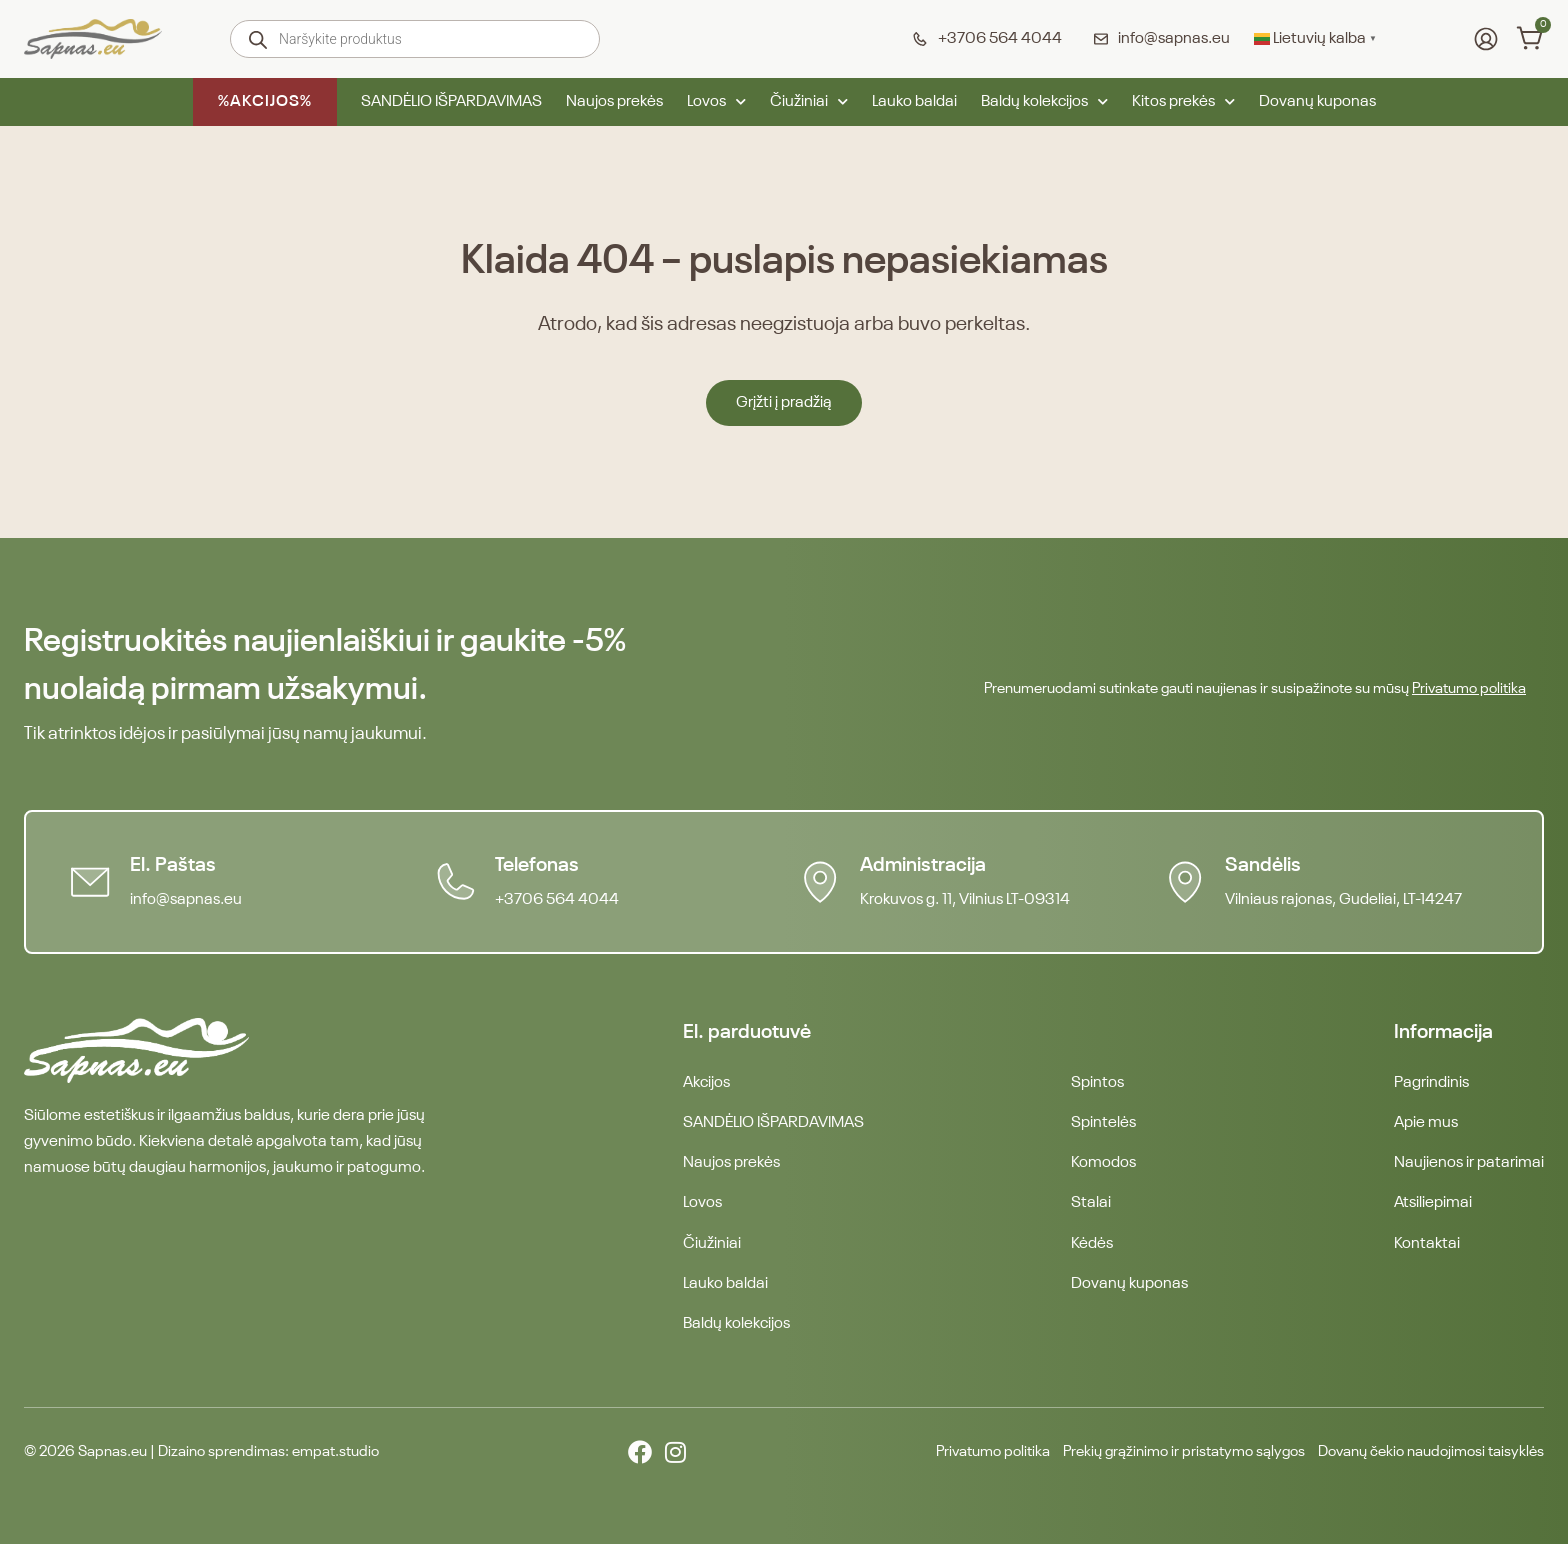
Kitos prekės (1183, 102)
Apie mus (1426, 1126)
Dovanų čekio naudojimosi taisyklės (1422, 1465)
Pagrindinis (1431, 1084)
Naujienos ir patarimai (1469, 1168)
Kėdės (1092, 1252)
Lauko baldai (914, 102)
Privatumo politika (1469, 688)
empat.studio (335, 1465)
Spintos (1097, 1084)
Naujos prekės (614, 102)
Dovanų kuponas (1317, 102)
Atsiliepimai (1433, 1210)
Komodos (1103, 1168)
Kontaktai (1427, 1252)
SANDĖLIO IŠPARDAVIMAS (451, 102)
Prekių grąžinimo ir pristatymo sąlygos (1148, 1465)
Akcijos (706, 1084)
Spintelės (1103, 1126)
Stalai (1091, 1210)
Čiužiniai (809, 102)
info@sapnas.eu (190, 900)
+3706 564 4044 (561, 900)
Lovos (716, 102)
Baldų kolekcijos (1044, 102)
